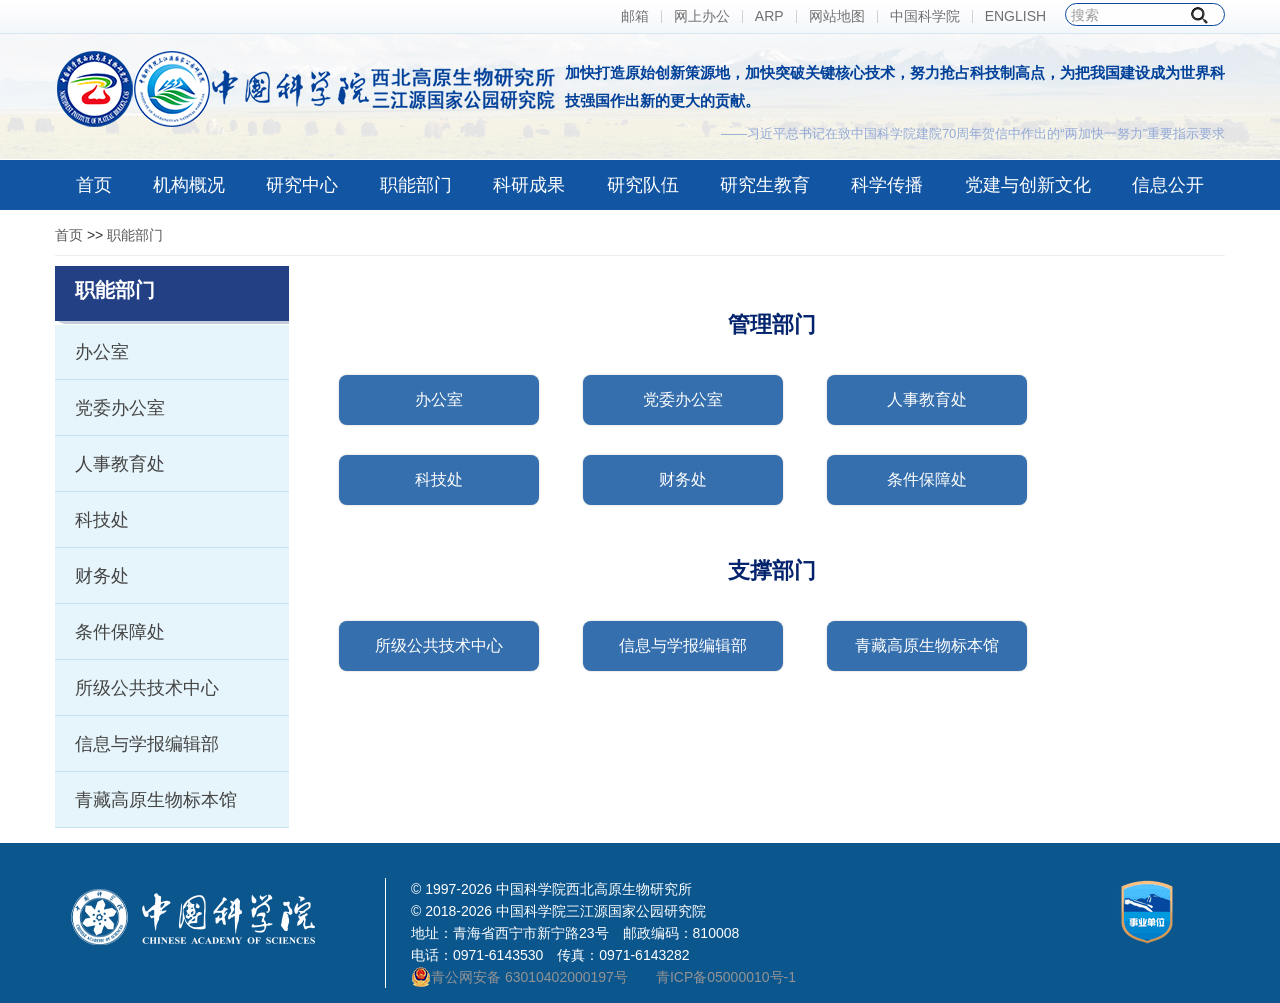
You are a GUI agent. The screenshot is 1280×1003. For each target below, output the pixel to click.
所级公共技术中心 (147, 688)
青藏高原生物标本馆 (156, 800)
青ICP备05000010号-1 (726, 977)
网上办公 (702, 16)
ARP (769, 16)
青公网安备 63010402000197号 (519, 977)
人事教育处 (120, 464)
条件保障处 (120, 632)
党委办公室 (120, 408)
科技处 (102, 520)
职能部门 (135, 235)
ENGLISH (1015, 16)
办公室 (102, 352)
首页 (69, 235)
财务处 (102, 576)
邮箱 (635, 16)
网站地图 (837, 16)
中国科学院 (925, 16)
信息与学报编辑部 (147, 744)
